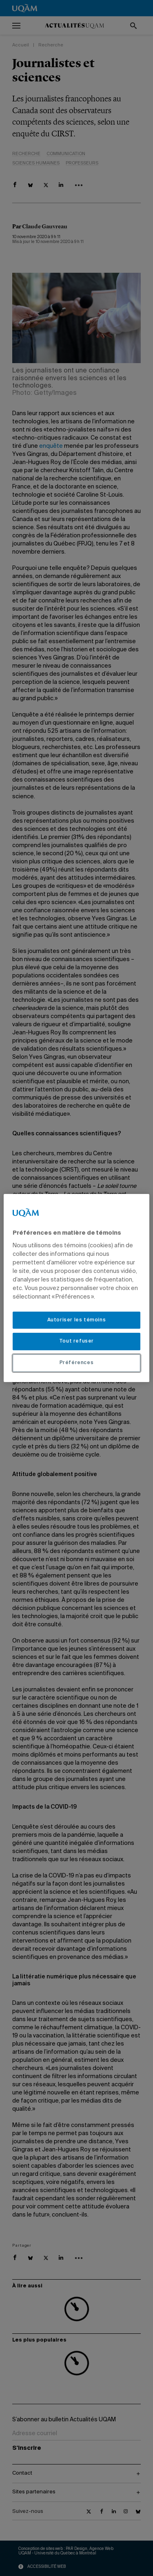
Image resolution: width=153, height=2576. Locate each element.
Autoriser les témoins (76, 1320)
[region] (76, 1288)
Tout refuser (76, 1341)
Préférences (77, 1362)
